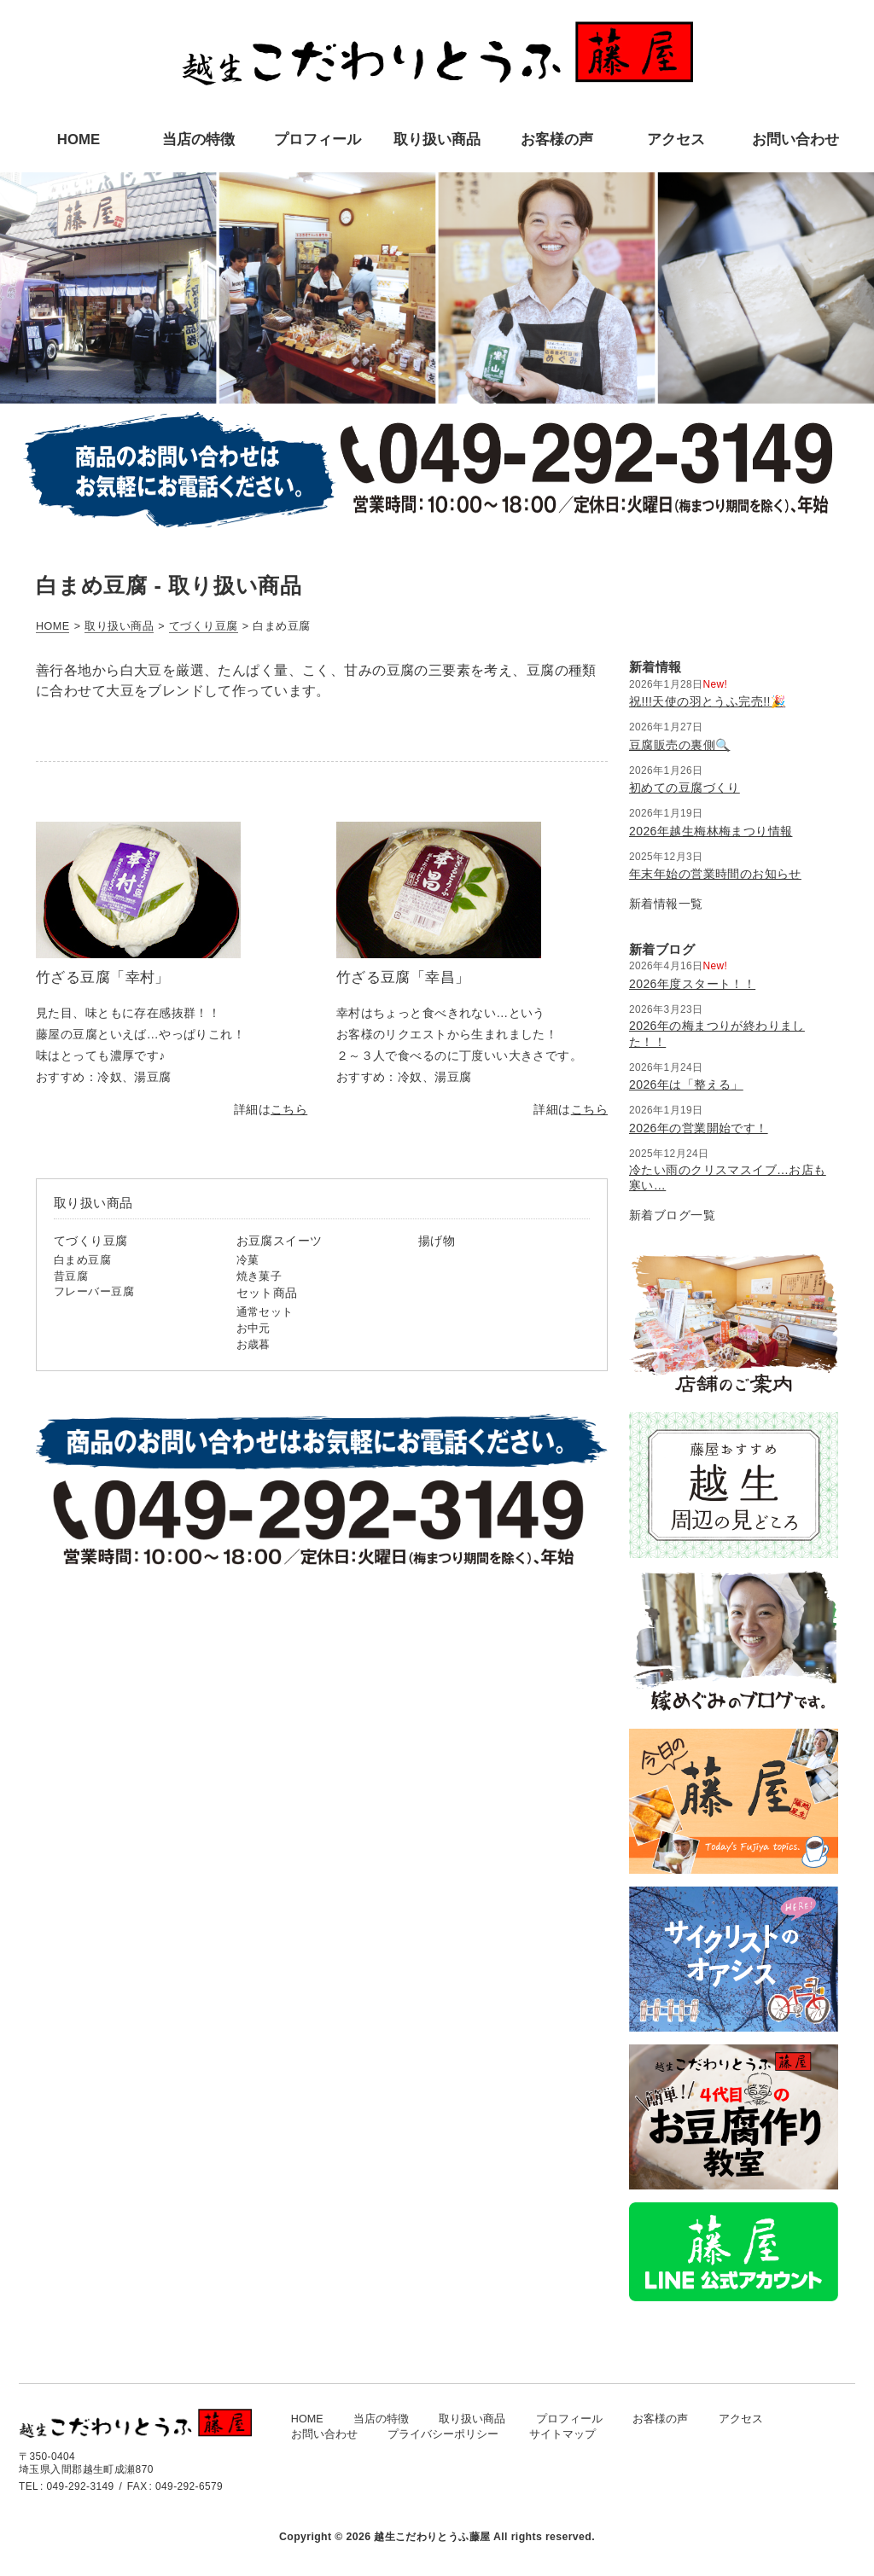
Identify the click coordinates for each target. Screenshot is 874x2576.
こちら (289, 1109)
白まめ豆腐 (82, 1260)
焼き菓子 (259, 1276)
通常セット (265, 1312)
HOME (307, 2419)
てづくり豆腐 (91, 1240)
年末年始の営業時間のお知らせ (715, 874)
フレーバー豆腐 (94, 1292)
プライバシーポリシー (442, 2434)
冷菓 (247, 1260)
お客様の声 (660, 2419)
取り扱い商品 (472, 2419)
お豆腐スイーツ (279, 1240)
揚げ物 (436, 1240)
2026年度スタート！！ (692, 984)
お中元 (253, 1329)
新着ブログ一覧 (672, 1215)
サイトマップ (562, 2434)
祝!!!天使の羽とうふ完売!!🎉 (707, 701)
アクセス (741, 2419)
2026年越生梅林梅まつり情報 (710, 831)
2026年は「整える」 (686, 1084)
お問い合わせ (324, 2434)
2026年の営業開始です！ (698, 1128)
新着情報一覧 (666, 903)
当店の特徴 (381, 2419)
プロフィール (569, 2419)
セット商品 (267, 1293)
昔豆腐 (71, 1276)
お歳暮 (253, 1345)
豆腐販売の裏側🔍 (679, 745)
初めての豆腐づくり (684, 787)
